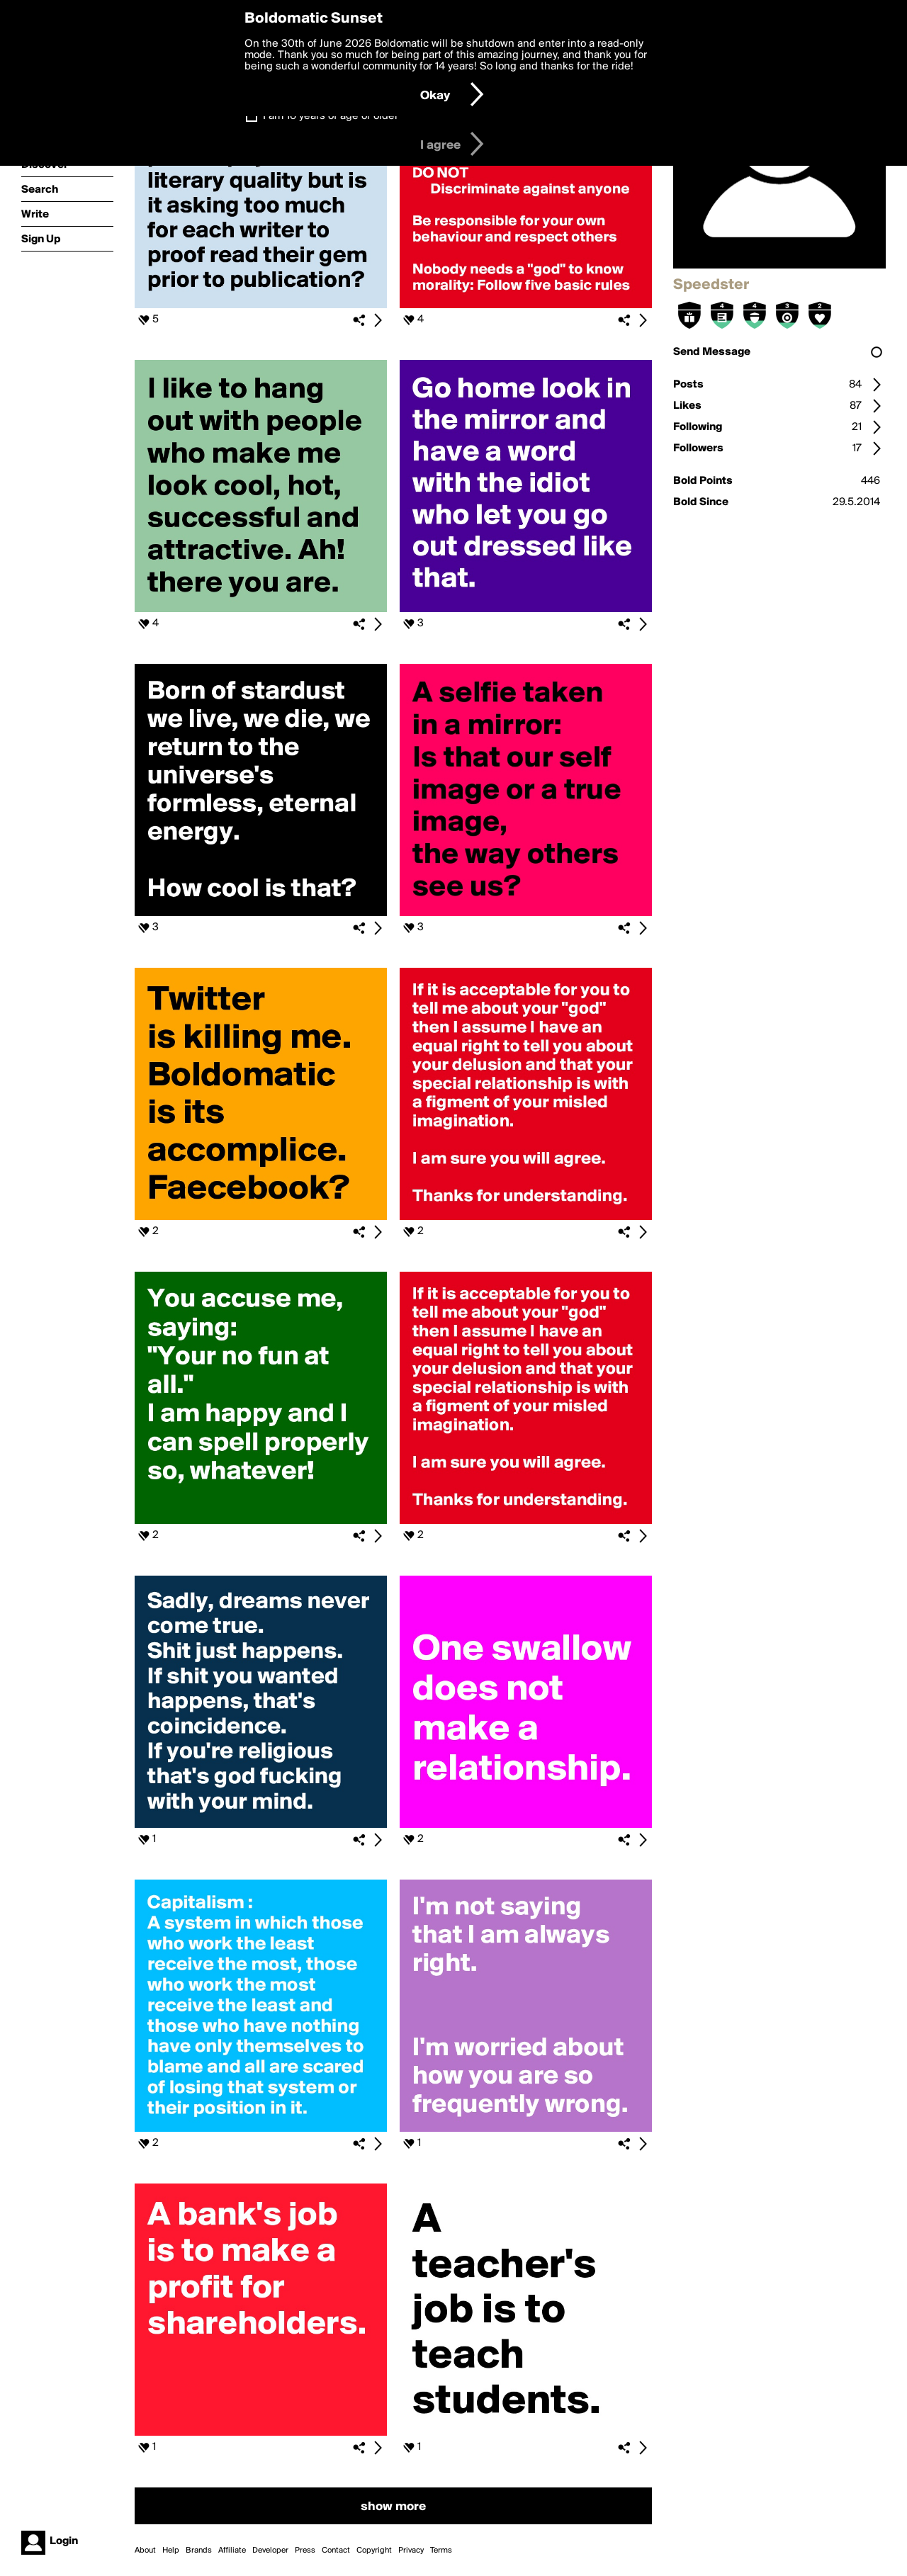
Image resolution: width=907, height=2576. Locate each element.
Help (170, 2550)
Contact (336, 2550)
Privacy (411, 2550)
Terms (441, 2550)
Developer (270, 2550)
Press (305, 2550)
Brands (199, 2550)
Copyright (374, 2550)
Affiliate (232, 2550)
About (145, 2550)
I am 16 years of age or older (330, 116)
